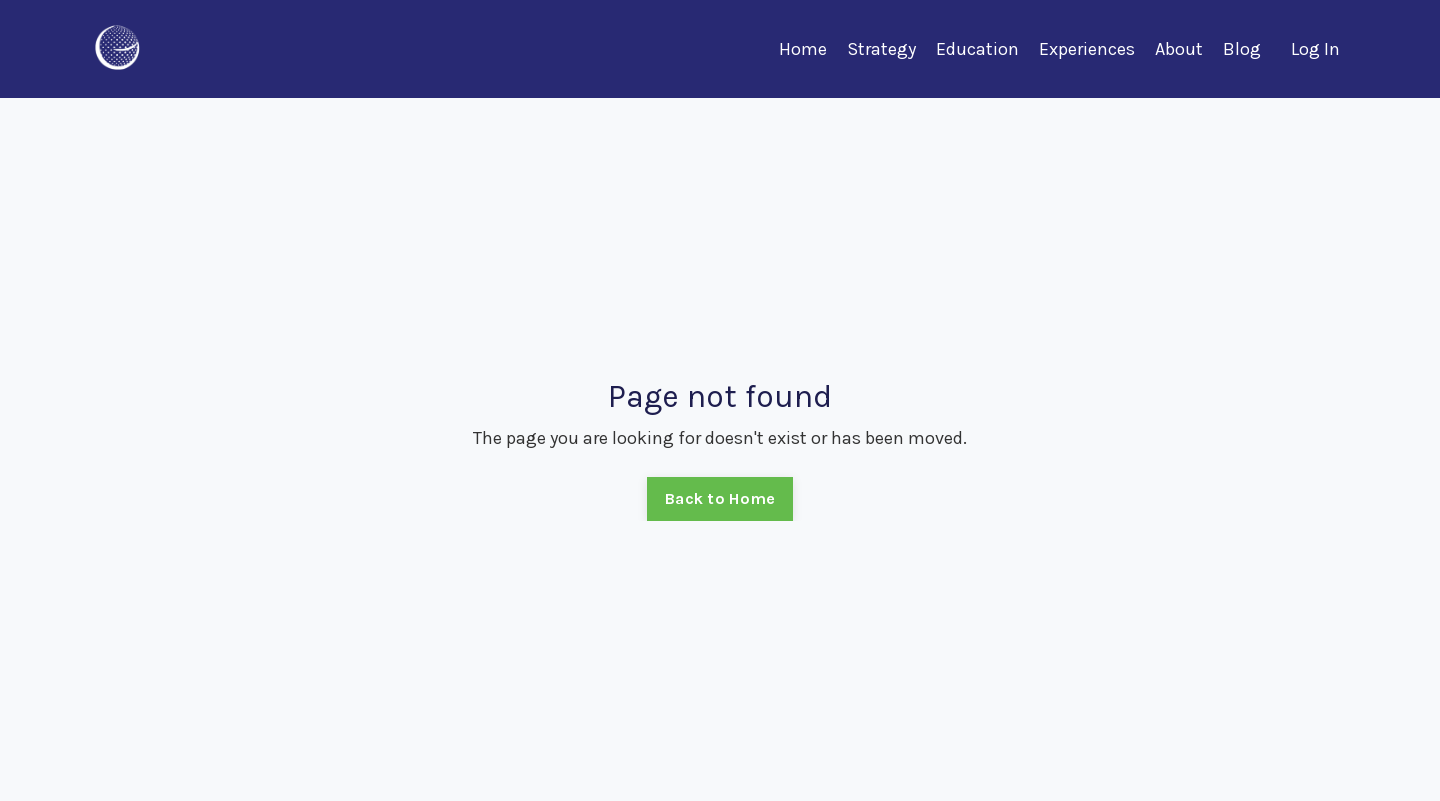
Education (977, 49)
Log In (1315, 49)
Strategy (881, 49)
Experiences (1087, 49)
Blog (1242, 49)
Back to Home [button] (720, 498)
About (1179, 49)
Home (803, 49)
